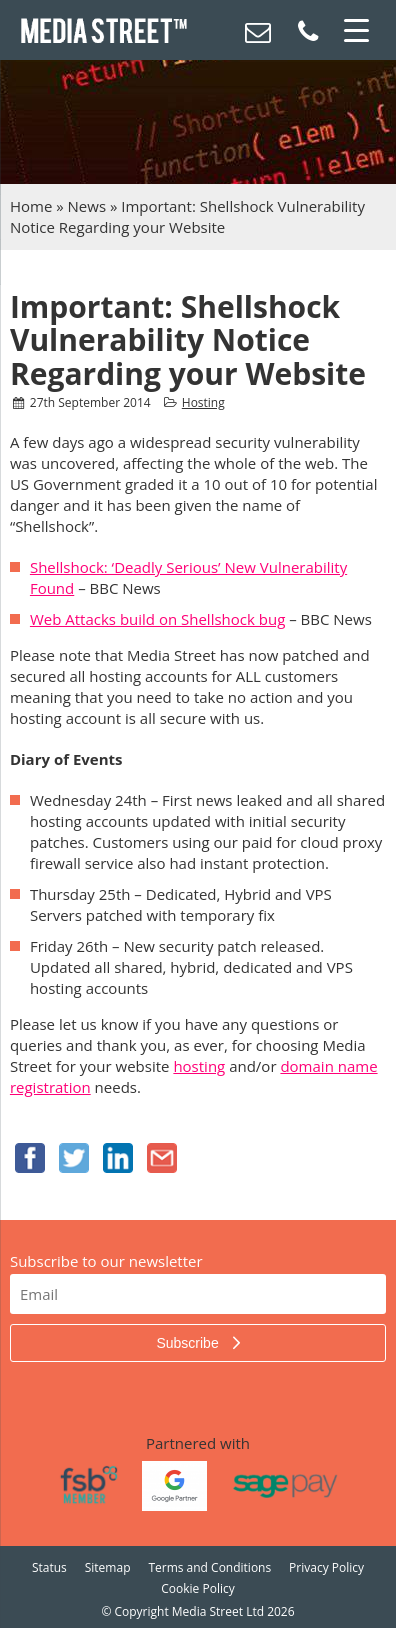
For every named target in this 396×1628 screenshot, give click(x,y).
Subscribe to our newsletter (106, 1261)
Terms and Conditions (209, 1567)
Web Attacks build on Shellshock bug (157, 619)
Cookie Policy (197, 1588)
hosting (199, 1066)
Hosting (203, 402)
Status (49, 1567)
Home (31, 206)
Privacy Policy (326, 1567)
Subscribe (189, 1343)
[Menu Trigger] (356, 30)
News (87, 206)
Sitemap (108, 1567)
